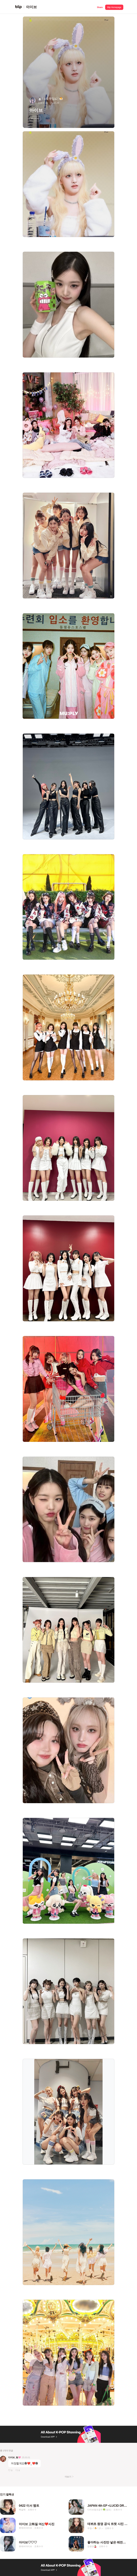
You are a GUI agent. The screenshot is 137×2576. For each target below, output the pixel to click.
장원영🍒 (92, 2546)
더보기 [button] (68, 2476)
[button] (100, 6)
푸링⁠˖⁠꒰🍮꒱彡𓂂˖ (95, 2528)
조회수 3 (109, 2528)
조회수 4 (38, 2528)
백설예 (22, 2509)
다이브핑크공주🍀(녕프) (99, 2509)
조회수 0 (32, 2509)
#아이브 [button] (35, 118)
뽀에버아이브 (25, 2528)
